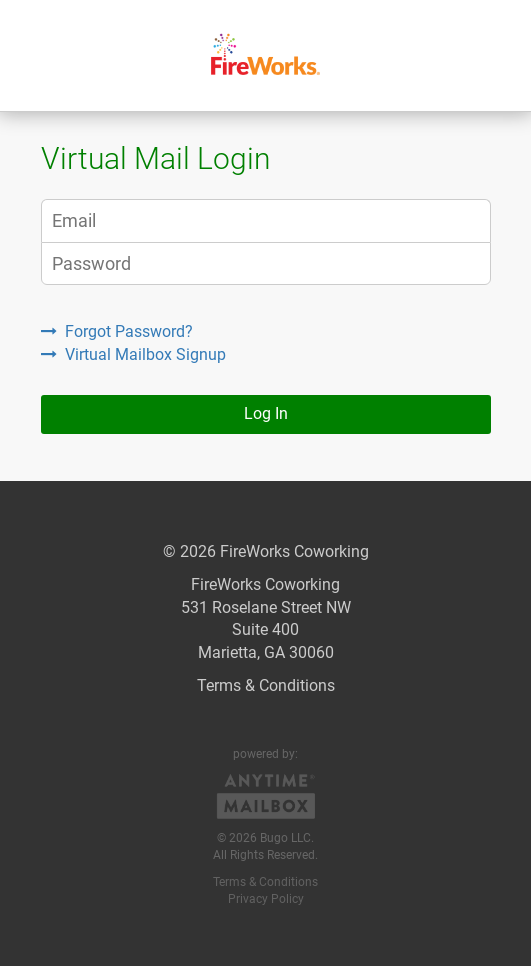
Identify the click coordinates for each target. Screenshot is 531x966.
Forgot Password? (117, 331)
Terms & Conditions (266, 685)
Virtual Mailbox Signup (133, 354)
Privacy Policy (266, 899)
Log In (266, 413)
